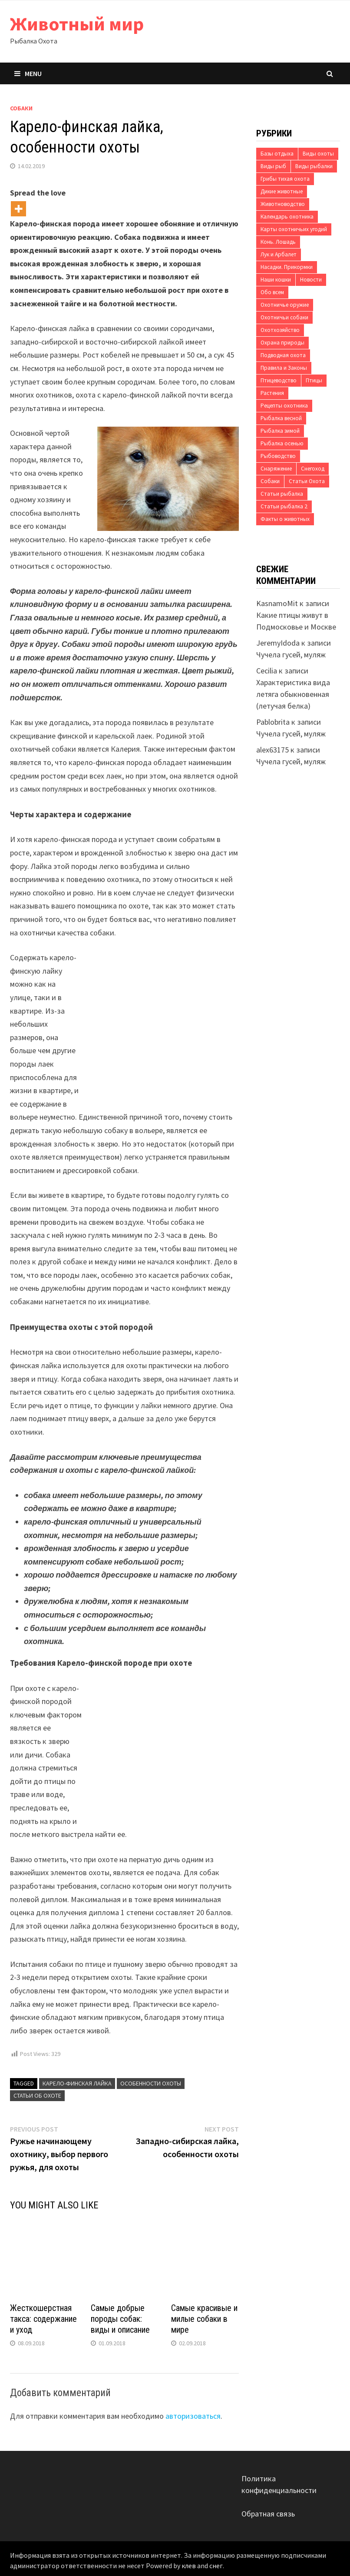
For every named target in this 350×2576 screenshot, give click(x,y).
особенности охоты (150, 2083)
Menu (28, 73)
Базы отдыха (277, 153)
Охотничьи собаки (284, 317)
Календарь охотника (287, 216)
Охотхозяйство (280, 330)
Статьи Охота (307, 481)
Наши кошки (276, 279)
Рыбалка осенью (282, 443)
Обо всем (272, 292)
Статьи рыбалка (282, 493)
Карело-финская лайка (77, 2083)
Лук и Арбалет (279, 254)
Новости (311, 279)
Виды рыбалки (314, 166)
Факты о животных (285, 519)
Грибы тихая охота (285, 178)
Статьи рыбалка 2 (284, 506)
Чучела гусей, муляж (291, 655)
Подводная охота (283, 355)
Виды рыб (273, 166)
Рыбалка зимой (280, 430)
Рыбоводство (278, 456)
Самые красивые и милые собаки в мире (204, 2319)
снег (216, 2565)
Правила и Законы (284, 367)
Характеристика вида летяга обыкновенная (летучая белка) (293, 694)
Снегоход (312, 468)
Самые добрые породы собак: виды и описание (120, 2319)
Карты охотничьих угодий (294, 229)
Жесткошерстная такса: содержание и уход (43, 2319)
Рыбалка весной (281, 418)
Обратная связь (268, 2514)
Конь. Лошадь (278, 241)
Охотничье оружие (285, 304)
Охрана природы (282, 342)
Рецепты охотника (284, 405)
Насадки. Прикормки (287, 267)
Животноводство (283, 204)
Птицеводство (279, 380)
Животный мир (77, 24)
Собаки (21, 108)
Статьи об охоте (37, 2095)
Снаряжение (276, 468)
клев (189, 2565)
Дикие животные (282, 191)
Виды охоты (318, 153)
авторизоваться (193, 2416)
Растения (272, 393)
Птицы (314, 380)
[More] (18, 208)
